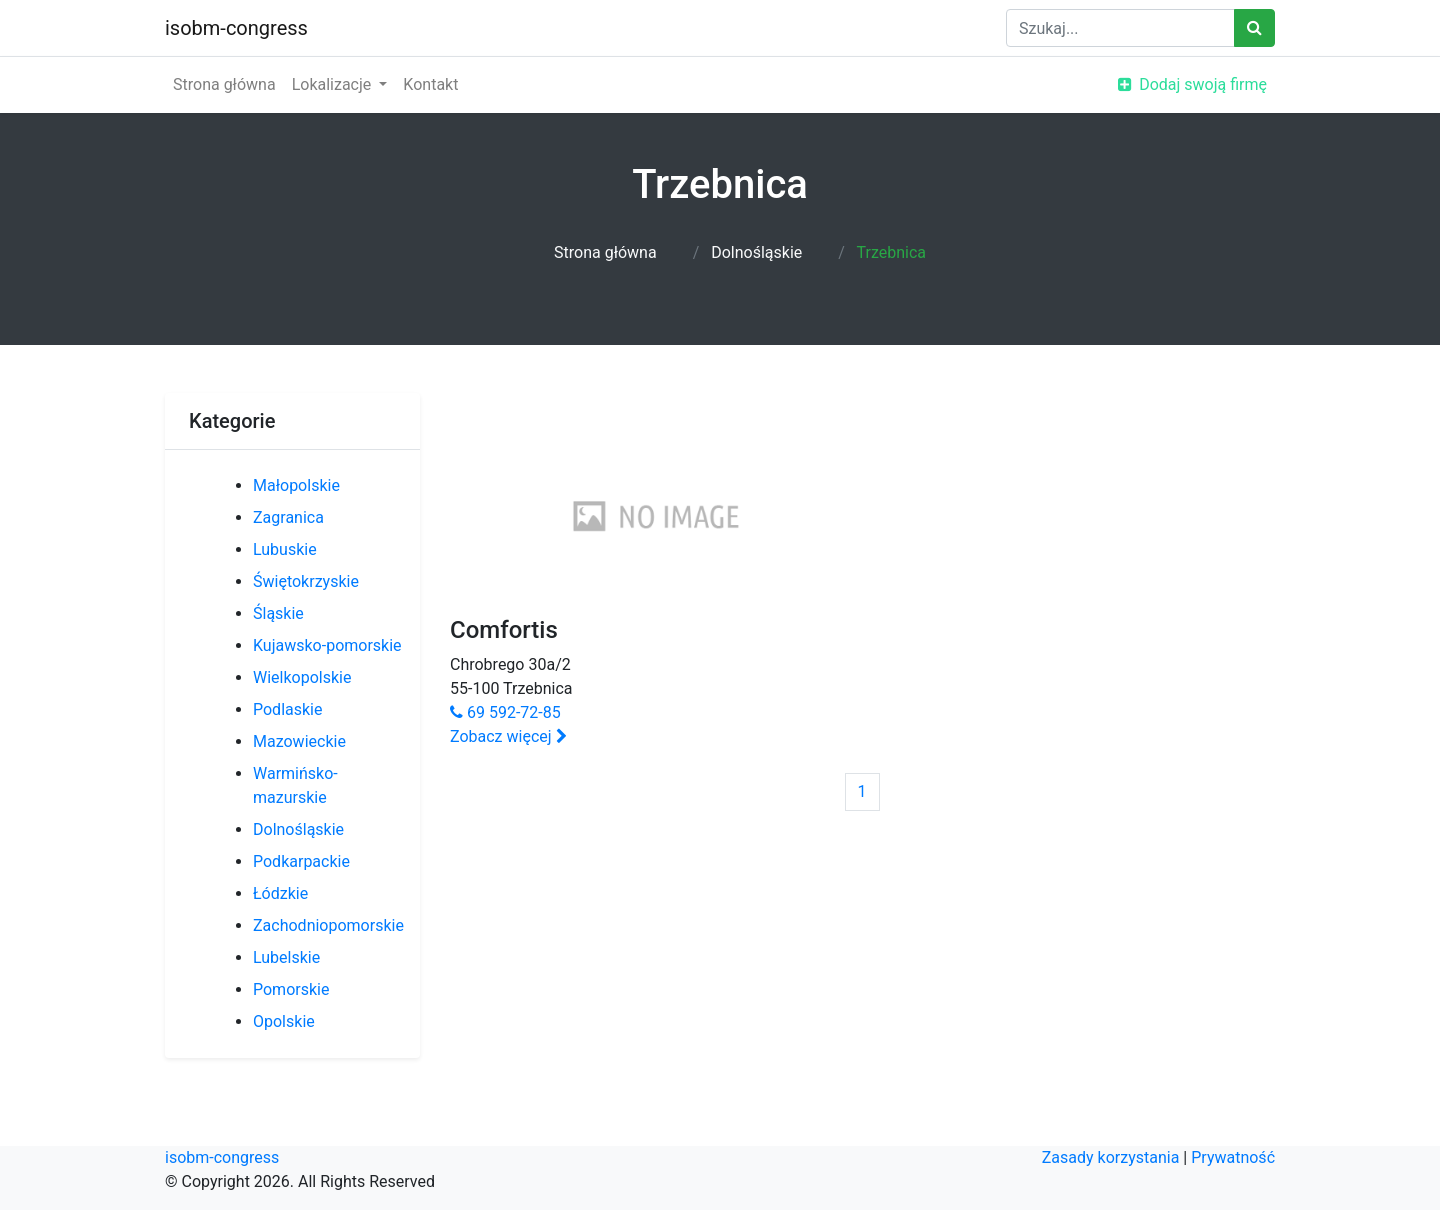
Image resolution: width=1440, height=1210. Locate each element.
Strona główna (224, 84)
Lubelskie (286, 957)
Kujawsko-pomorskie (327, 645)
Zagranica (288, 517)
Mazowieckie (299, 741)
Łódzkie (280, 893)
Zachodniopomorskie (328, 925)
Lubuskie (285, 549)
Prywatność (1233, 1157)
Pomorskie (291, 989)
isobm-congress (236, 28)
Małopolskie (296, 485)
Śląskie (278, 613)
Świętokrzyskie (306, 581)
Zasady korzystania (1111, 1157)
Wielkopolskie (302, 677)
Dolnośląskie (756, 252)
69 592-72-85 (505, 712)
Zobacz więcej (508, 736)
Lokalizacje (334, 84)
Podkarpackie (301, 861)
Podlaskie (287, 709)
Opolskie (284, 1021)
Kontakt (430, 84)
